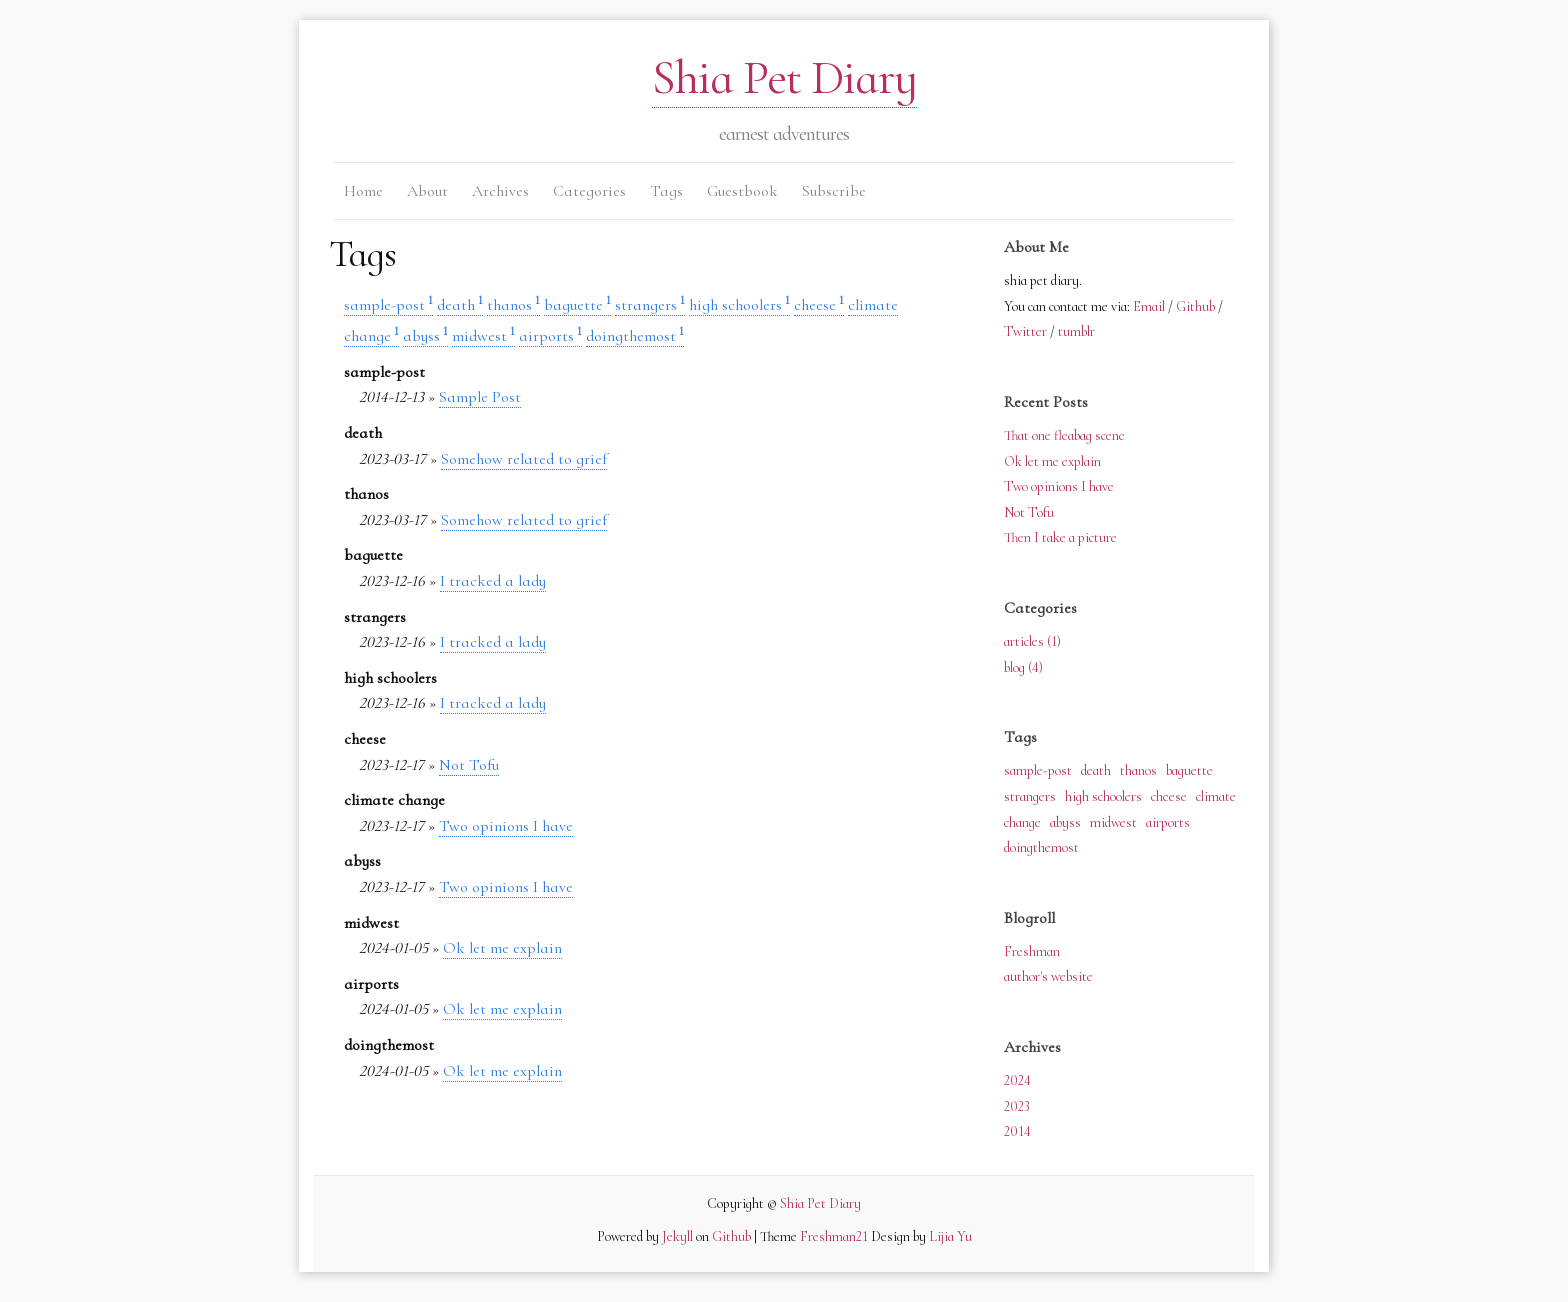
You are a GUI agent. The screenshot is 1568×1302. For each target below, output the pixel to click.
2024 (1017, 1080)
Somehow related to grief (524, 459)
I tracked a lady (493, 581)
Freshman (1032, 951)
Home (363, 191)
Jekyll (677, 1236)
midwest (483, 336)
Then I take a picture (1060, 537)
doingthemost (635, 336)
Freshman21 (834, 1236)
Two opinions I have (506, 826)
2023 (1017, 1106)
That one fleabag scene (1064, 435)
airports (550, 336)
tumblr (1076, 331)
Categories (589, 191)
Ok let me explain (502, 948)
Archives (500, 191)
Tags (666, 191)
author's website (1048, 976)
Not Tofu (469, 765)
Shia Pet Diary (784, 78)
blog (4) (1023, 667)
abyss (425, 336)
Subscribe (834, 191)
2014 (1017, 1131)
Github (1195, 306)
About (427, 191)
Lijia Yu (950, 1236)
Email (1149, 306)
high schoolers (739, 305)
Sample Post (480, 397)
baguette (577, 305)
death (460, 305)
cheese (819, 305)
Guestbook (742, 191)
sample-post (388, 305)
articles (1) (1032, 641)
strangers (650, 305)
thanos (513, 305)
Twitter (1025, 331)
